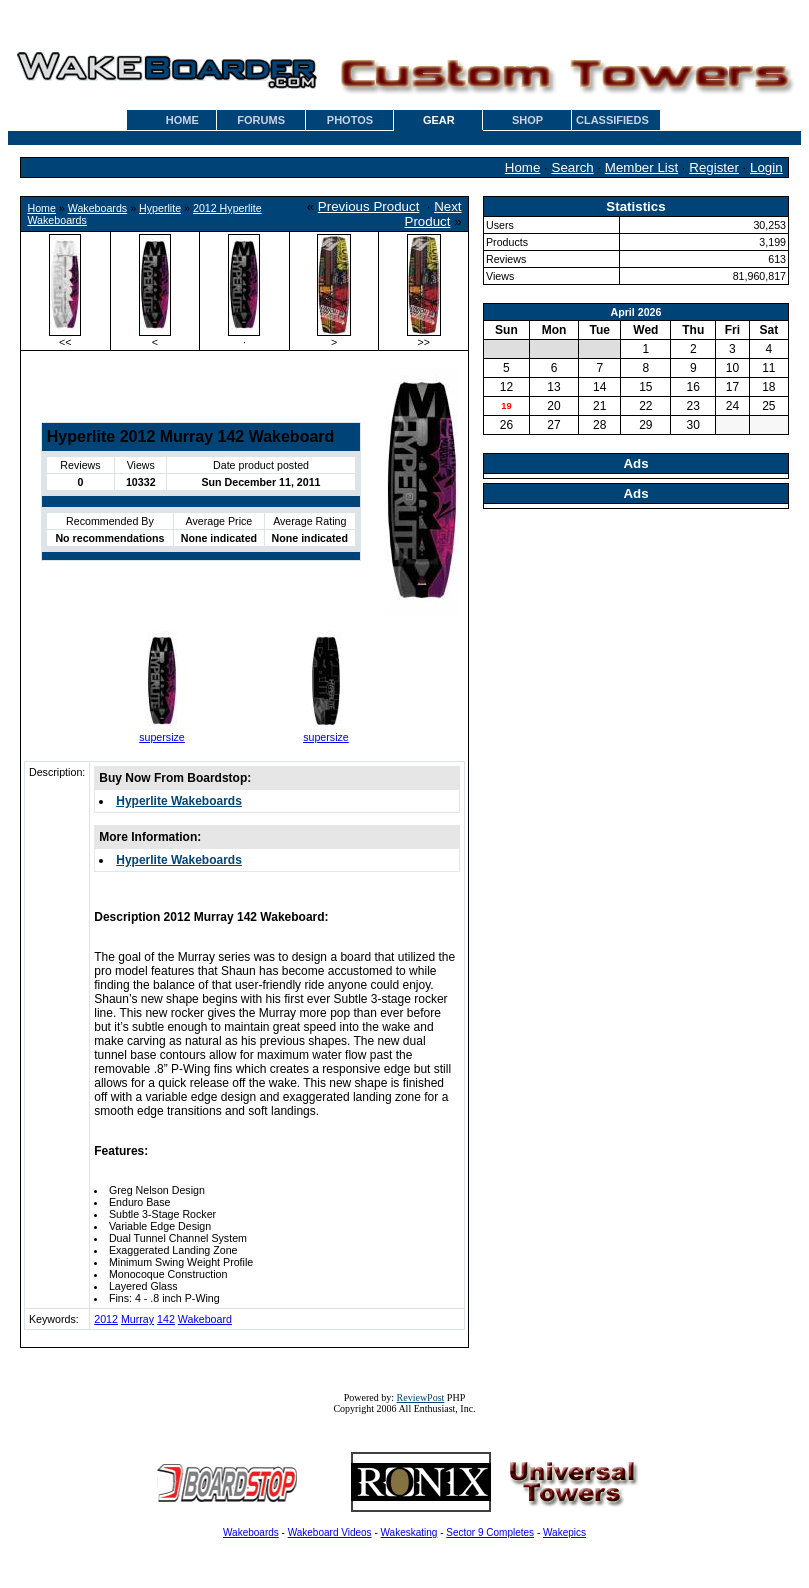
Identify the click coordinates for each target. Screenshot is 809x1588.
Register (714, 167)
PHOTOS (350, 120)
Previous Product (369, 206)
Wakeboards (97, 208)
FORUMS (261, 120)
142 (166, 1319)
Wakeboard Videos (330, 1532)
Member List (641, 167)
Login (766, 167)
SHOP (527, 120)
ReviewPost (421, 1397)
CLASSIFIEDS (612, 120)
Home (523, 167)
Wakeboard (205, 1319)
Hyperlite (160, 208)
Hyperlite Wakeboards (179, 801)
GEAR (439, 120)
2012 (106, 1319)
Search (573, 167)
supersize (162, 737)
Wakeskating (409, 1532)
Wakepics (564, 1532)
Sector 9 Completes (490, 1532)
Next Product (433, 214)
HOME (182, 120)
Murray (137, 1319)
